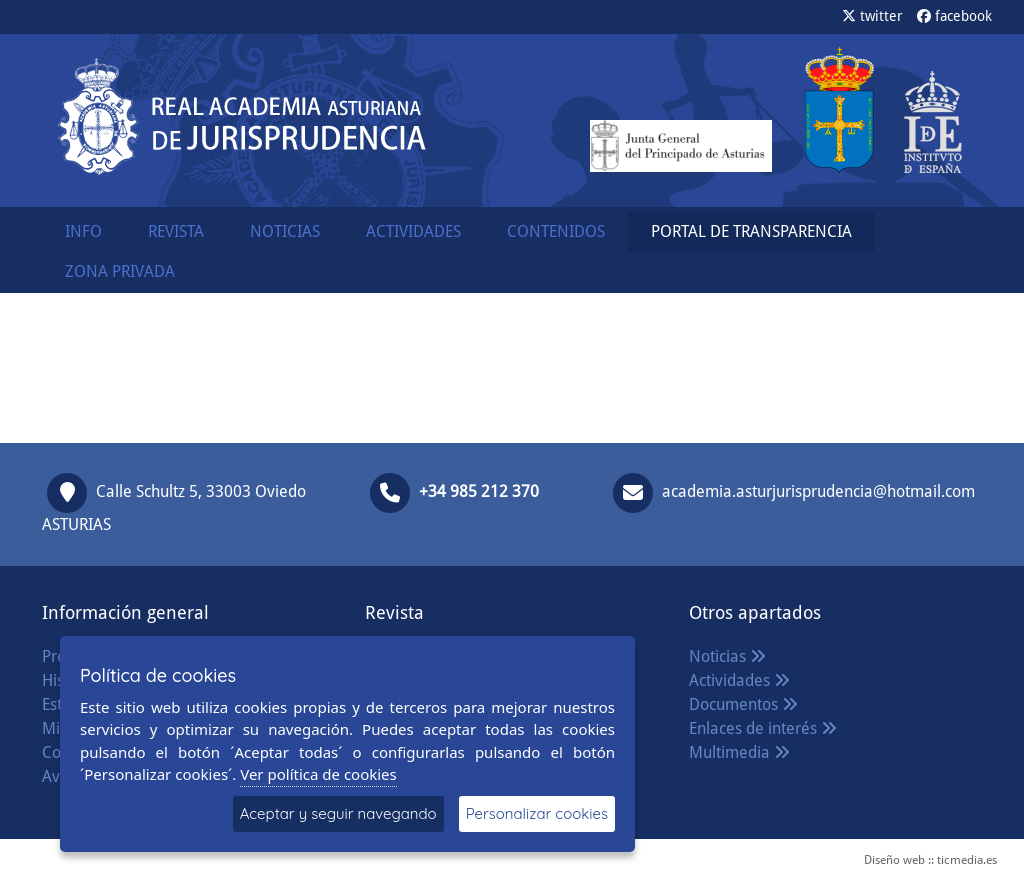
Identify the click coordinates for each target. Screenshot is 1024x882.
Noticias (727, 656)
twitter (872, 16)
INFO (83, 231)
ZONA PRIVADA (120, 271)
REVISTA (176, 231)
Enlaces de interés (763, 728)
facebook (954, 16)
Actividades (739, 680)
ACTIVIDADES (413, 231)
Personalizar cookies (537, 813)
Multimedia (739, 752)
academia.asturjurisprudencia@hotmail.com (818, 491)
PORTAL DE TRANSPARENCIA (751, 231)
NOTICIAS (285, 231)
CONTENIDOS (556, 231)
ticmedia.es (967, 860)
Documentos (743, 704)
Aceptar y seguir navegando (338, 813)
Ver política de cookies (318, 774)
